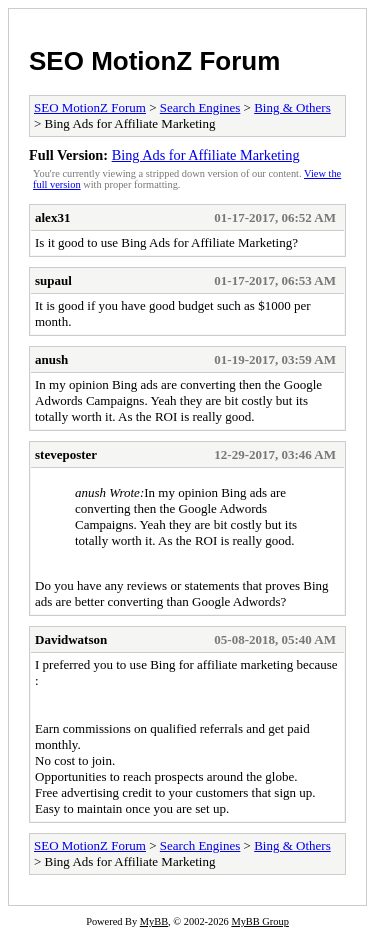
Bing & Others (292, 107)
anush (51, 359)
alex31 (52, 217)
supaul (53, 280)
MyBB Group (259, 921)
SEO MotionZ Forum (154, 61)
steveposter (66, 454)
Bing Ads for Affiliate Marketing (206, 155)
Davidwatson (71, 639)
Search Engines (200, 107)
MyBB (154, 921)
